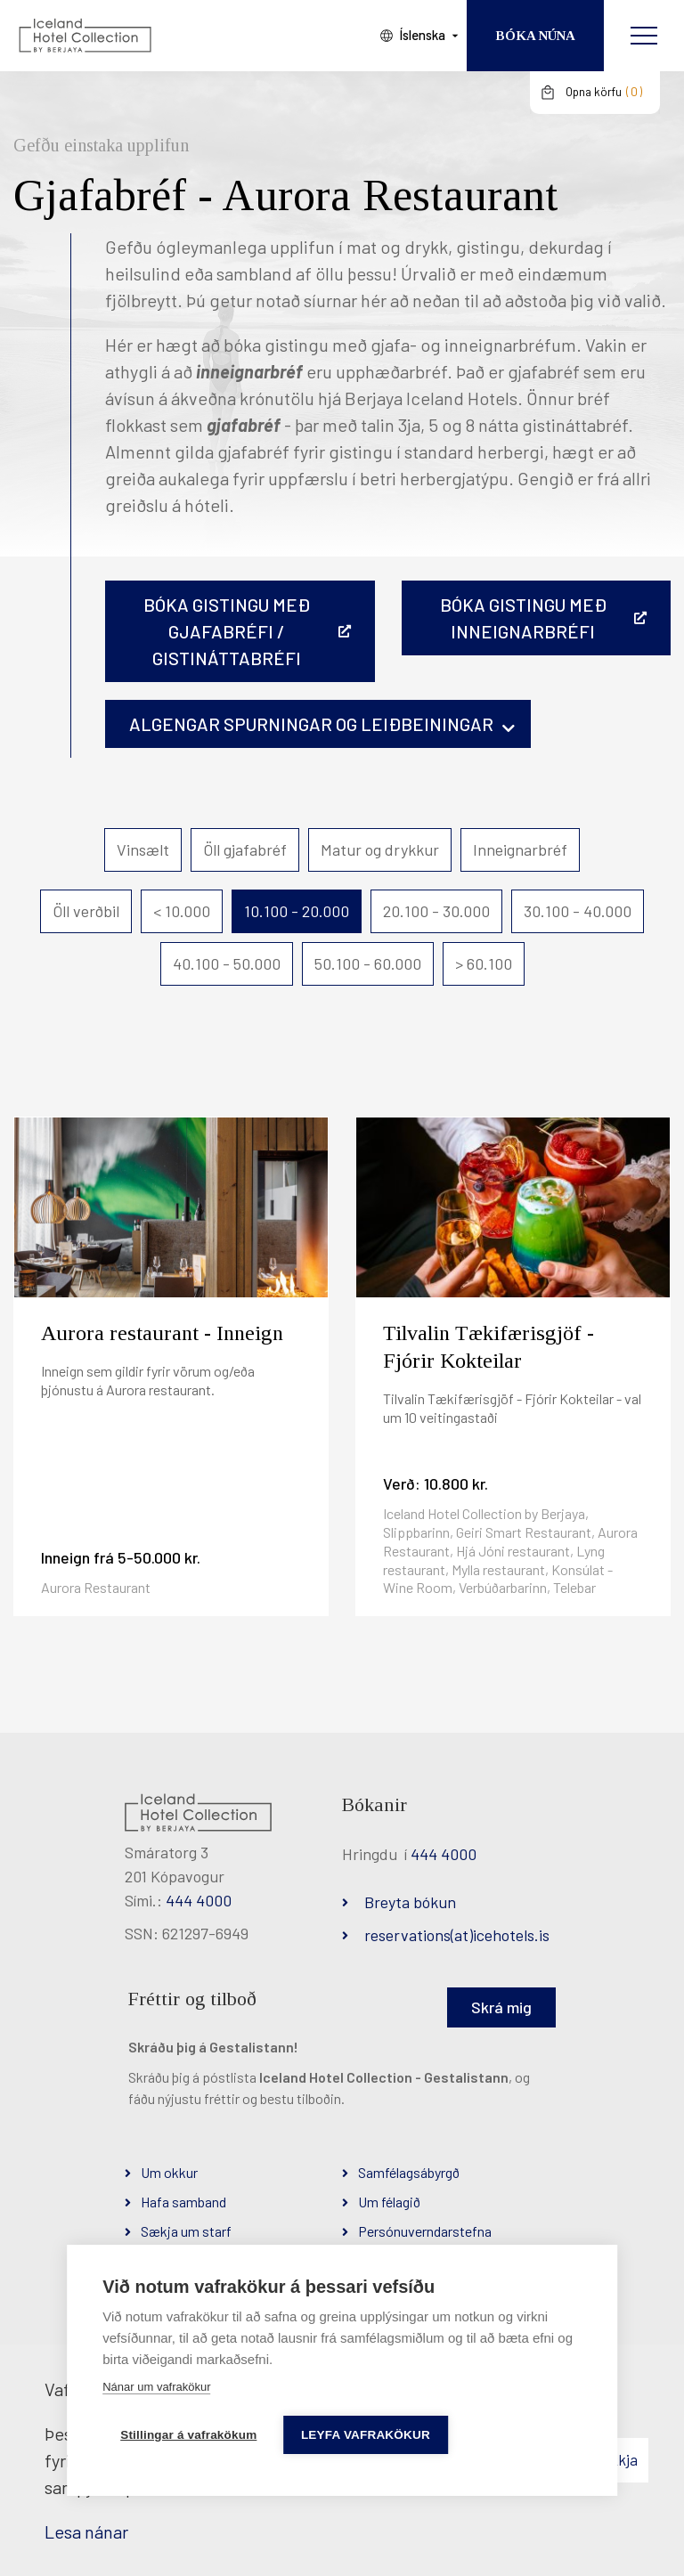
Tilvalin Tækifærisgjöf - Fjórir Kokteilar (488, 1346)
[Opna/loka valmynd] (644, 35)
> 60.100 (483, 963)
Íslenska (420, 35)
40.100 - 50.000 (227, 963)
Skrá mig (501, 2007)
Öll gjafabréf (245, 849)
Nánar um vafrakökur (156, 2386)
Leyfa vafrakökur (365, 2435)
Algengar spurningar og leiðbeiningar (311, 724)
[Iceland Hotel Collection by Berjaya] (84, 35)
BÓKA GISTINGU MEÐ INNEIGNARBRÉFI (523, 618)
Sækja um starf (186, 2231)
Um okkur (169, 2172)
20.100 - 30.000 (436, 911)
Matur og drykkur (380, 849)
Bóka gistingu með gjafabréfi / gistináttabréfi (226, 631)
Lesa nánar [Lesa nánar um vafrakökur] (86, 2531)
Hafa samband (183, 2201)
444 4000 (199, 1900)
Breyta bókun (410, 1902)
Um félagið (389, 2201)
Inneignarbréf (520, 849)
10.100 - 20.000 (296, 911)
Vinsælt (143, 849)
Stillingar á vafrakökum (188, 2435)
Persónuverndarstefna (425, 2231)
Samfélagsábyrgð (409, 2172)
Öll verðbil (86, 911)
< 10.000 (181, 911)
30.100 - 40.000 (577, 911)
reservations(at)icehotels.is (457, 1935)
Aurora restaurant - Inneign (162, 1333)
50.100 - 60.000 (367, 963)
